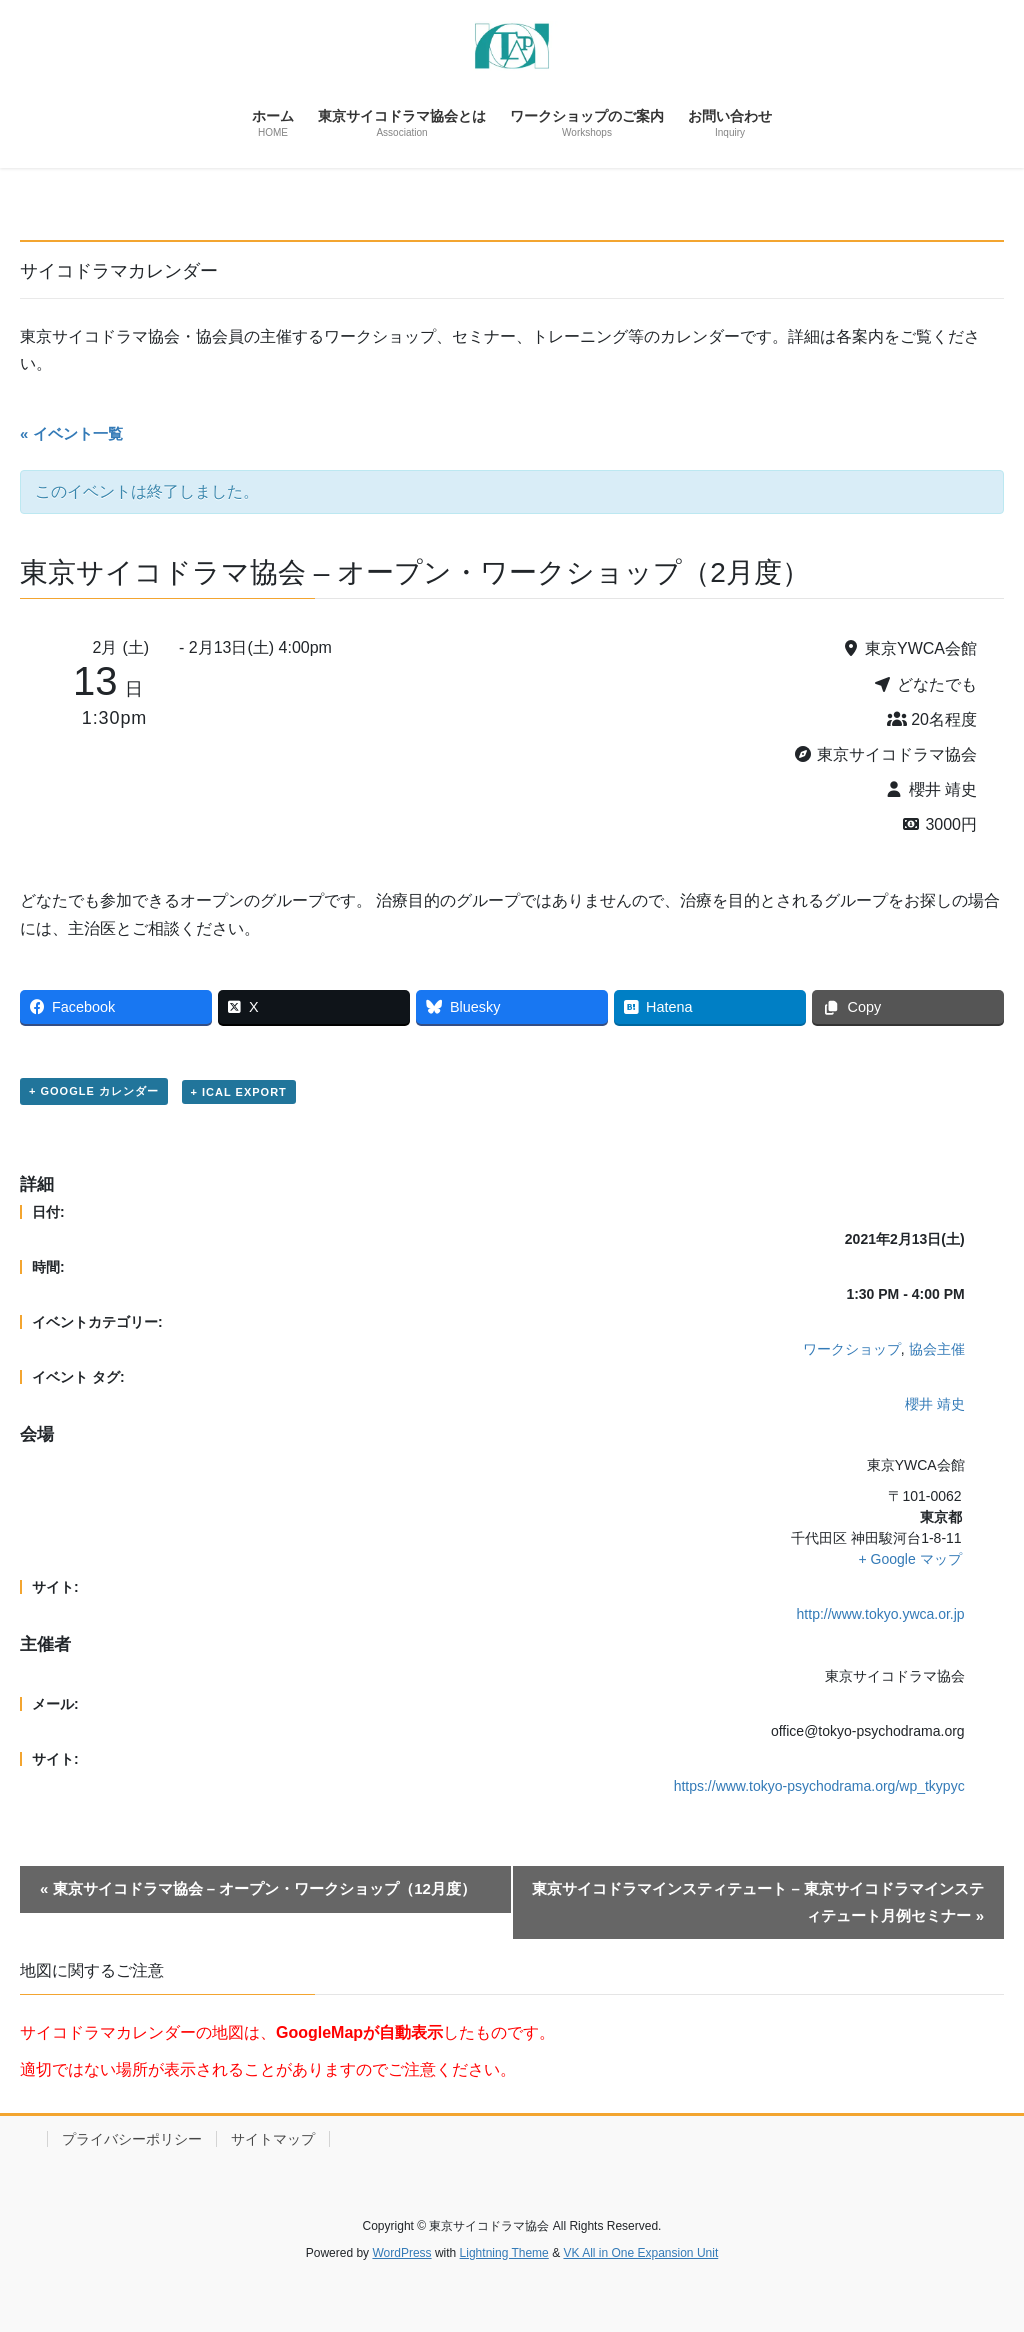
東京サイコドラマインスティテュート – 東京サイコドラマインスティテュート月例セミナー (758, 1901)
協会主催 (937, 1349)
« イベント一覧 (71, 433)
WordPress (401, 2253)
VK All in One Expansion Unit (640, 2253)
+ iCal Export (239, 1092)
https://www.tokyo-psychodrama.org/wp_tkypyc (819, 1786)
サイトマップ (273, 2139)
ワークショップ (852, 1349)
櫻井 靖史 (935, 1404)
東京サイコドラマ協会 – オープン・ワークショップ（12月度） (258, 1888)
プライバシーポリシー (132, 2139)
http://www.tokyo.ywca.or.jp (881, 1614)
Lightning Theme (504, 2253)
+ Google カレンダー (94, 1091)
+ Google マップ (910, 1559)
